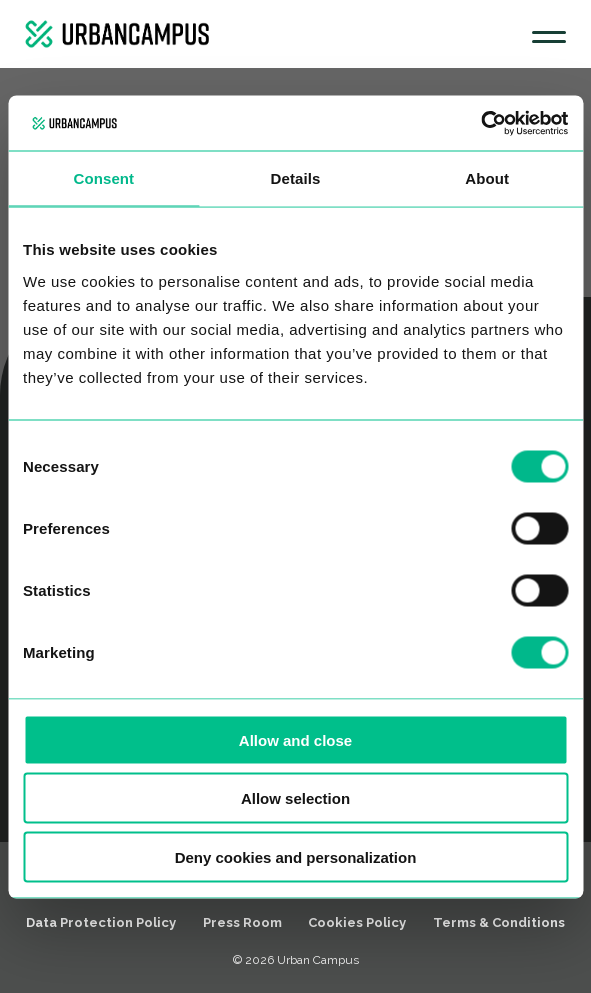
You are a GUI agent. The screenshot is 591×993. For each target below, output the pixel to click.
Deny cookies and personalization (296, 856)
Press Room (242, 922)
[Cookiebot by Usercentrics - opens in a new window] (480, 123)
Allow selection (295, 798)
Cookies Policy (357, 922)
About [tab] (487, 178)
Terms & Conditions (499, 922)
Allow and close (295, 739)
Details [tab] (296, 178)
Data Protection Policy (101, 922)
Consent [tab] (103, 178)
